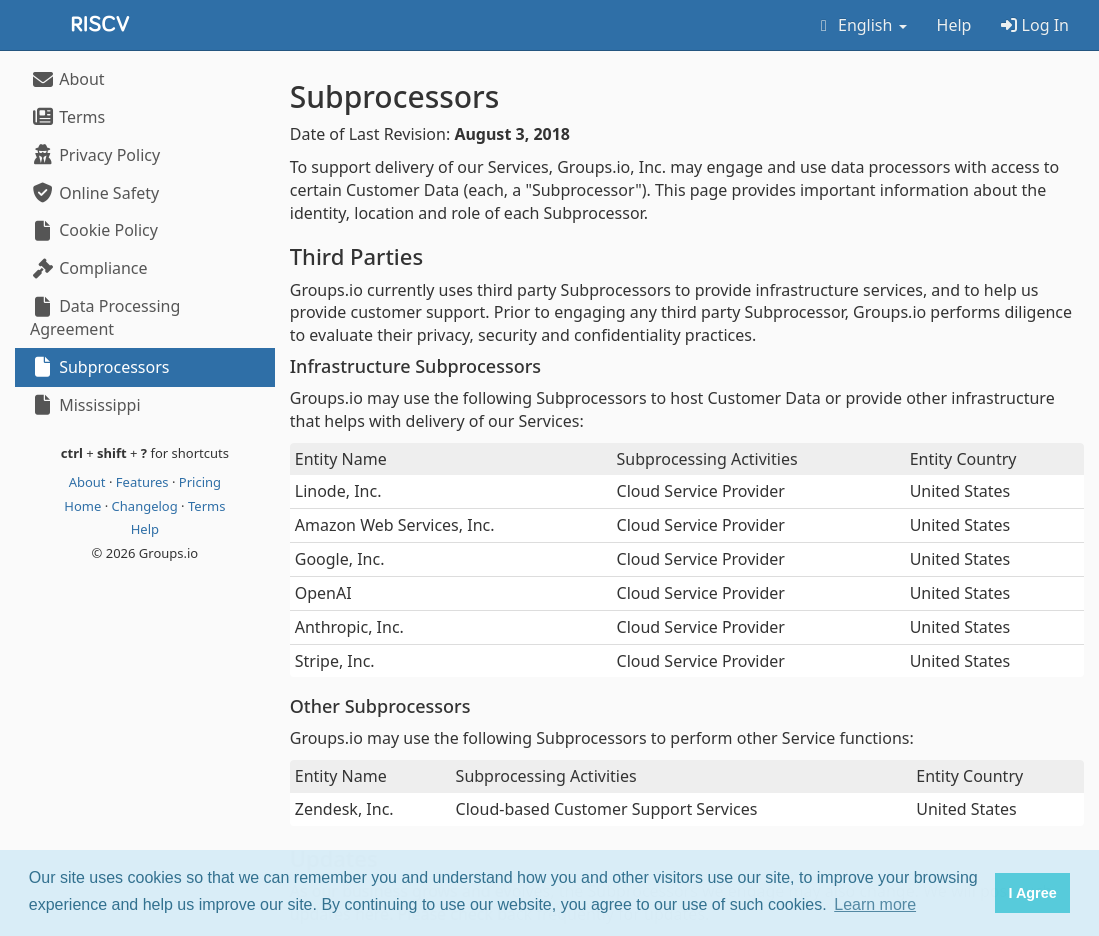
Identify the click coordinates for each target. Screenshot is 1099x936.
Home (84, 506)
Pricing (200, 482)
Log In (1035, 25)
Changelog (147, 506)
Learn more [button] (875, 904)
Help (954, 25)
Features (144, 482)
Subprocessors (99, 367)
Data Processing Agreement (105, 317)
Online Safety (94, 193)
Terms (67, 117)
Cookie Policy (94, 230)
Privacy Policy (95, 155)
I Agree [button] (1032, 893)
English (860, 25)
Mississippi (85, 405)
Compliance (89, 268)
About (67, 79)
